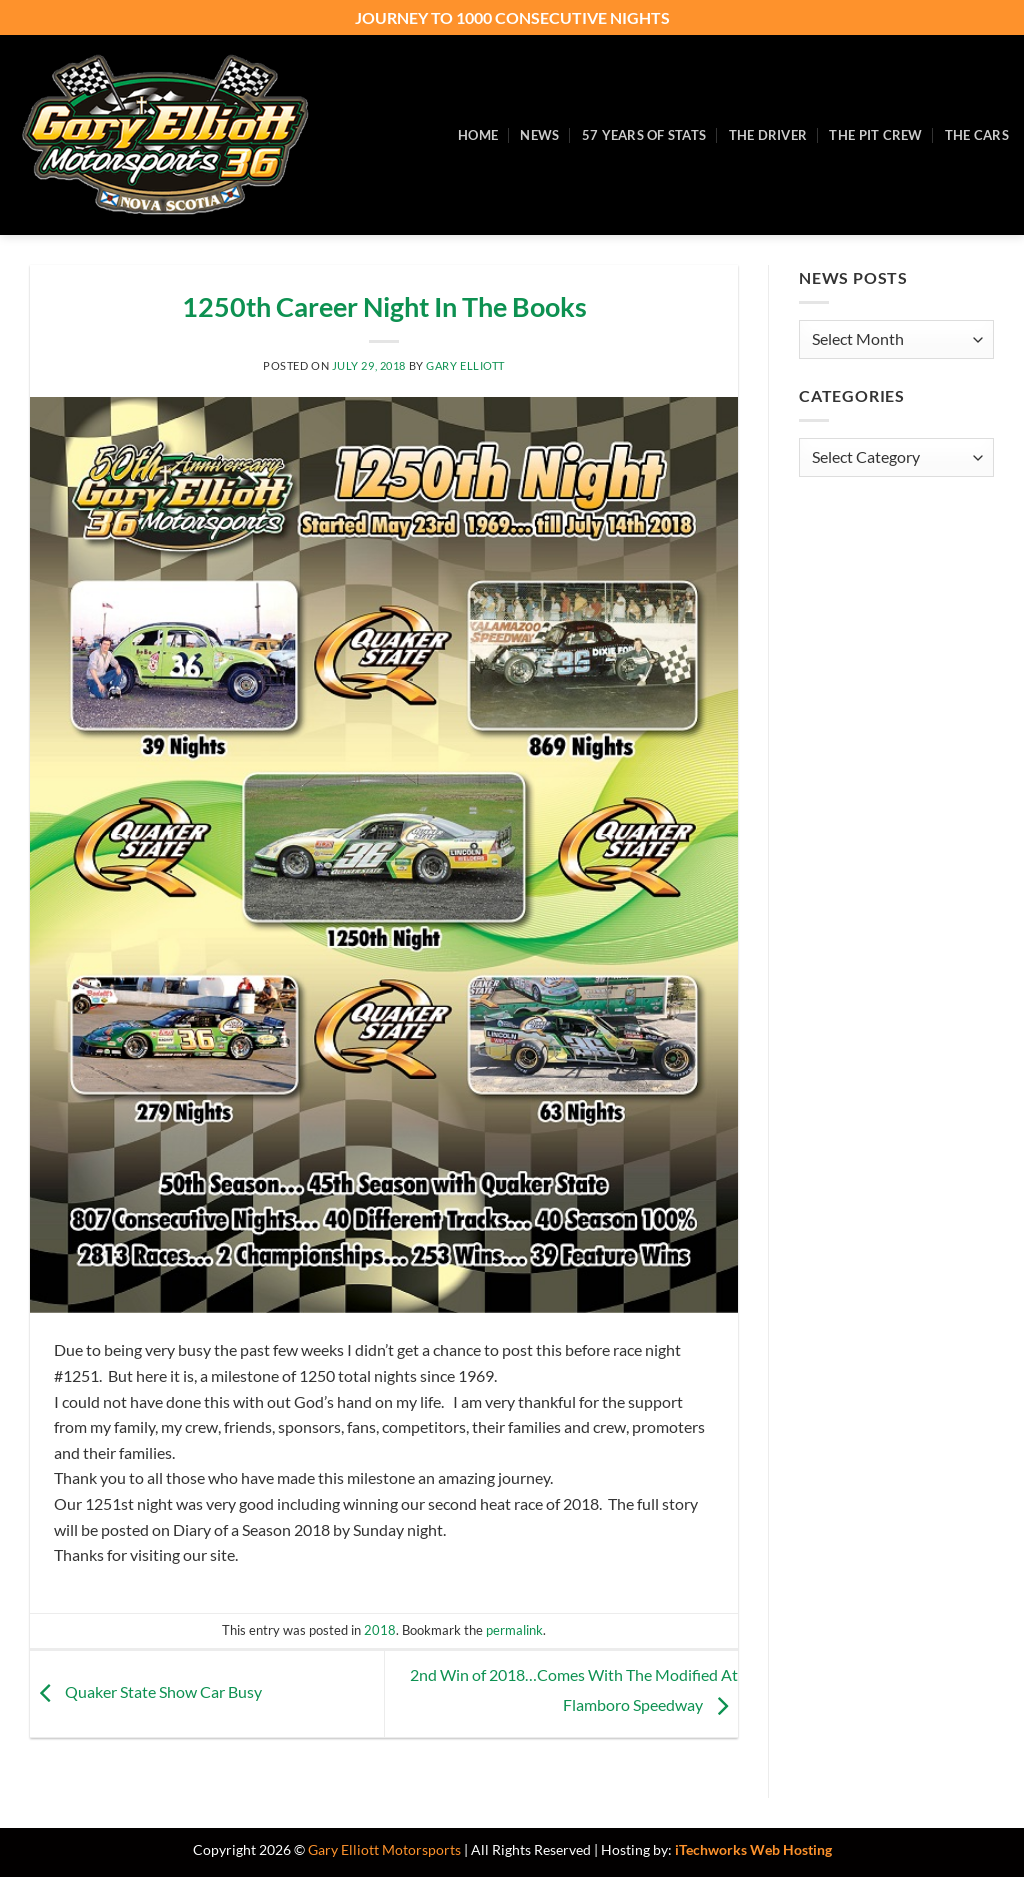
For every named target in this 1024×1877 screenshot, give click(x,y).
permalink (514, 1630)
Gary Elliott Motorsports (384, 1849)
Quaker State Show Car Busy (146, 1691)
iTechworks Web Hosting (753, 1849)
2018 (380, 1630)
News (539, 135)
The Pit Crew (875, 135)
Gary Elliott (465, 365)
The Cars (977, 135)
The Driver (768, 135)
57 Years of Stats (644, 135)
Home (478, 135)
